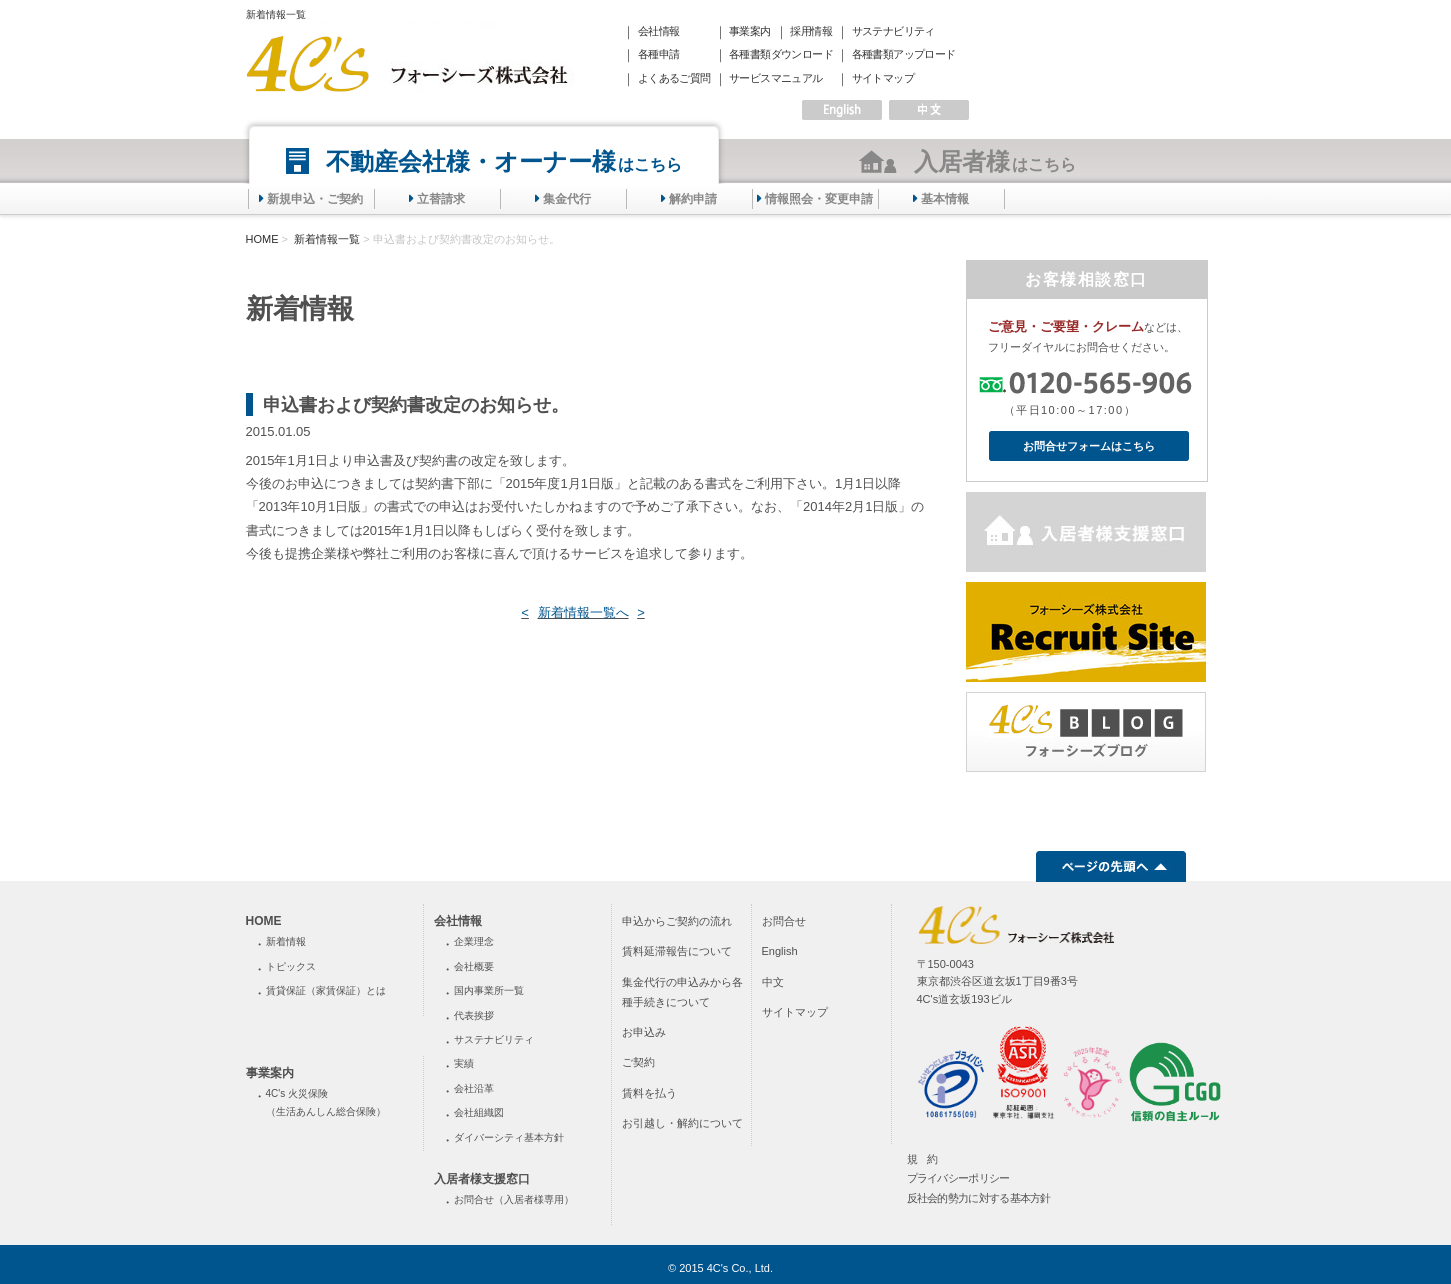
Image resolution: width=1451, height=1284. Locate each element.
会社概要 (474, 966)
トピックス (291, 966)
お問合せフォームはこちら (1089, 446)
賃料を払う (649, 1093)
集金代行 (567, 199)
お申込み (644, 1032)
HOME (262, 239)
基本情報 (945, 199)
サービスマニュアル (776, 78)
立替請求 (441, 199)
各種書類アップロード (904, 54)
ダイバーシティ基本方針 (509, 1137)
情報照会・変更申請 (819, 199)
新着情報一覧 (325, 239)
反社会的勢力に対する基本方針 (979, 1198)
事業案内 (750, 31)
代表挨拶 (474, 1015)
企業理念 (474, 941)
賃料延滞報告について (677, 951)
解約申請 (693, 199)
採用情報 (811, 31)
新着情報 (286, 941)
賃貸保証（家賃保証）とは (326, 990)
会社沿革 (474, 1088)
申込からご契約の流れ (677, 921)
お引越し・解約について (682, 1123)
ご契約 (638, 1062)
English (780, 951)
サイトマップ (883, 78)
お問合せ (784, 921)
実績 (464, 1063)
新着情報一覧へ (583, 612)
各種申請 (659, 54)
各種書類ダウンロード (781, 54)
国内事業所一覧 (489, 990)
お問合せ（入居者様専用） (514, 1199)
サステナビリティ (893, 31)
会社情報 (659, 31)
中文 (773, 982)
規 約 (922, 1159)
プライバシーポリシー (958, 1178)
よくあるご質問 (674, 78)
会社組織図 (479, 1112)
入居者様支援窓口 (482, 1179)
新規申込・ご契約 (315, 199)
